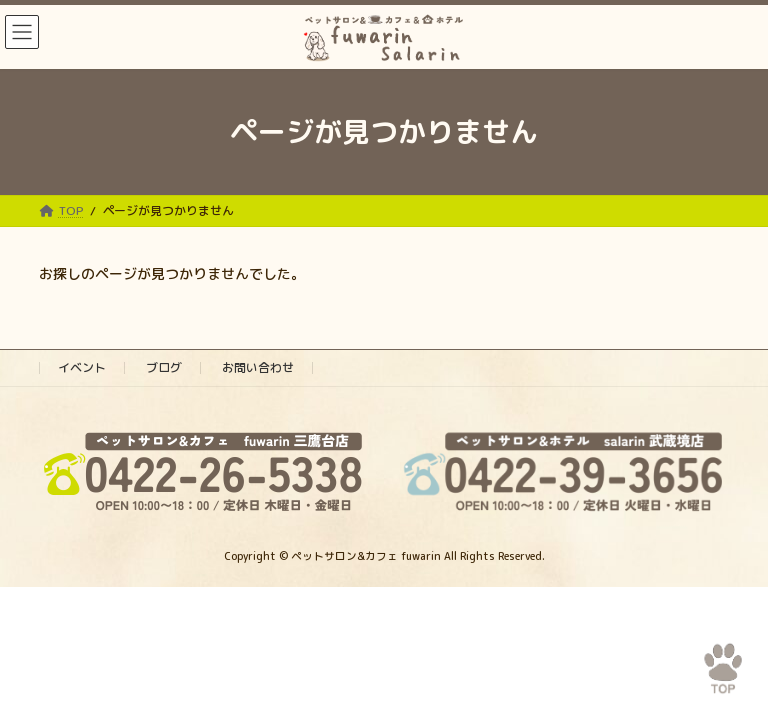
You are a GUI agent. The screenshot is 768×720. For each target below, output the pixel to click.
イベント (82, 367)
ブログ (164, 367)
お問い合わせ (258, 367)
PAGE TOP (710, 657)
